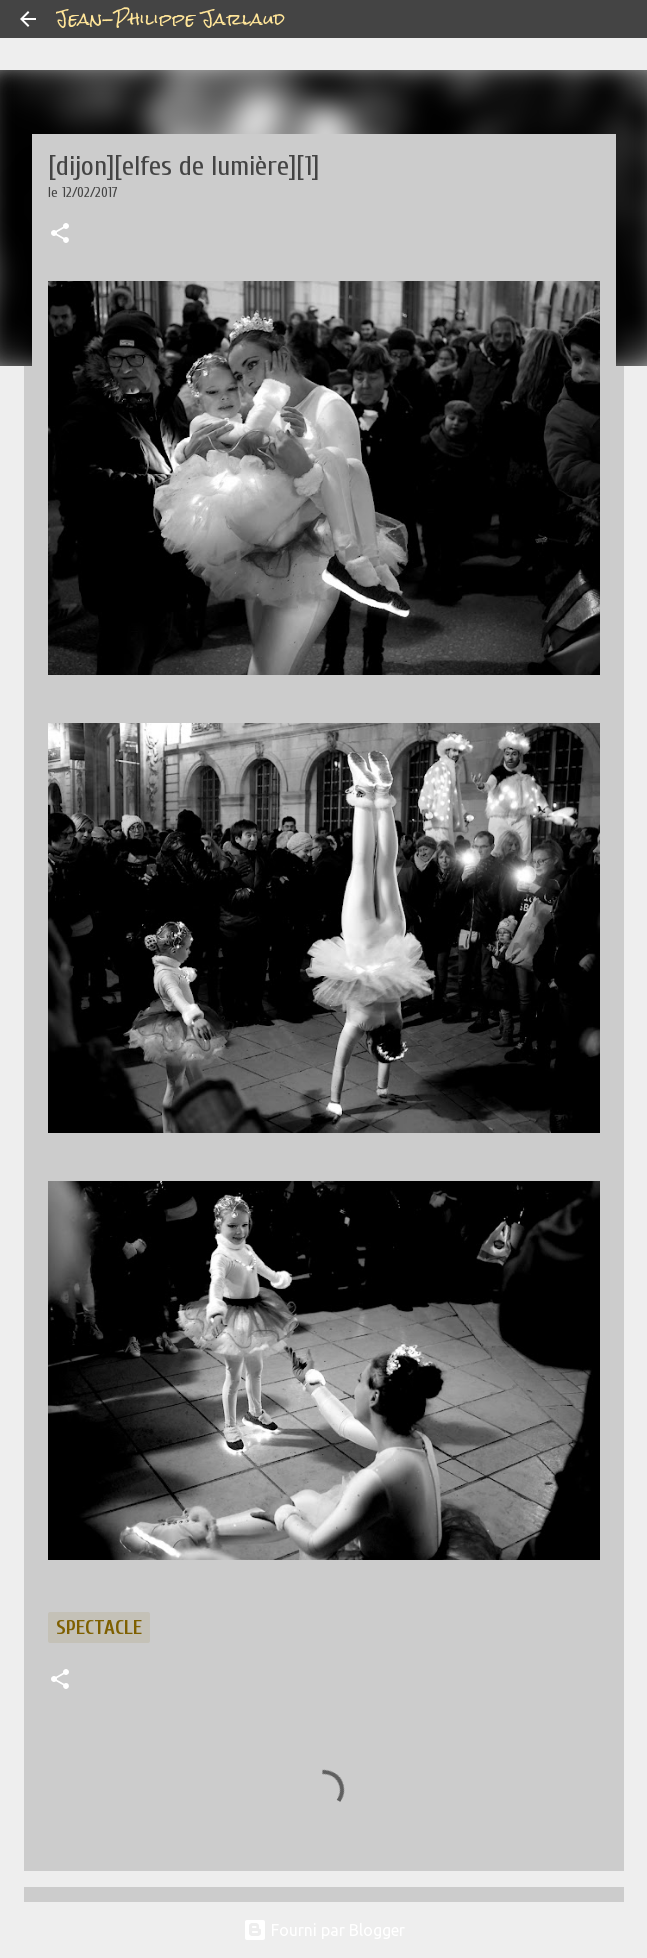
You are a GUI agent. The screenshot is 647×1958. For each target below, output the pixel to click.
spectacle (99, 1627)
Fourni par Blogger (324, 1930)
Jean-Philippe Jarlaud (170, 18)
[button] (60, 235)
